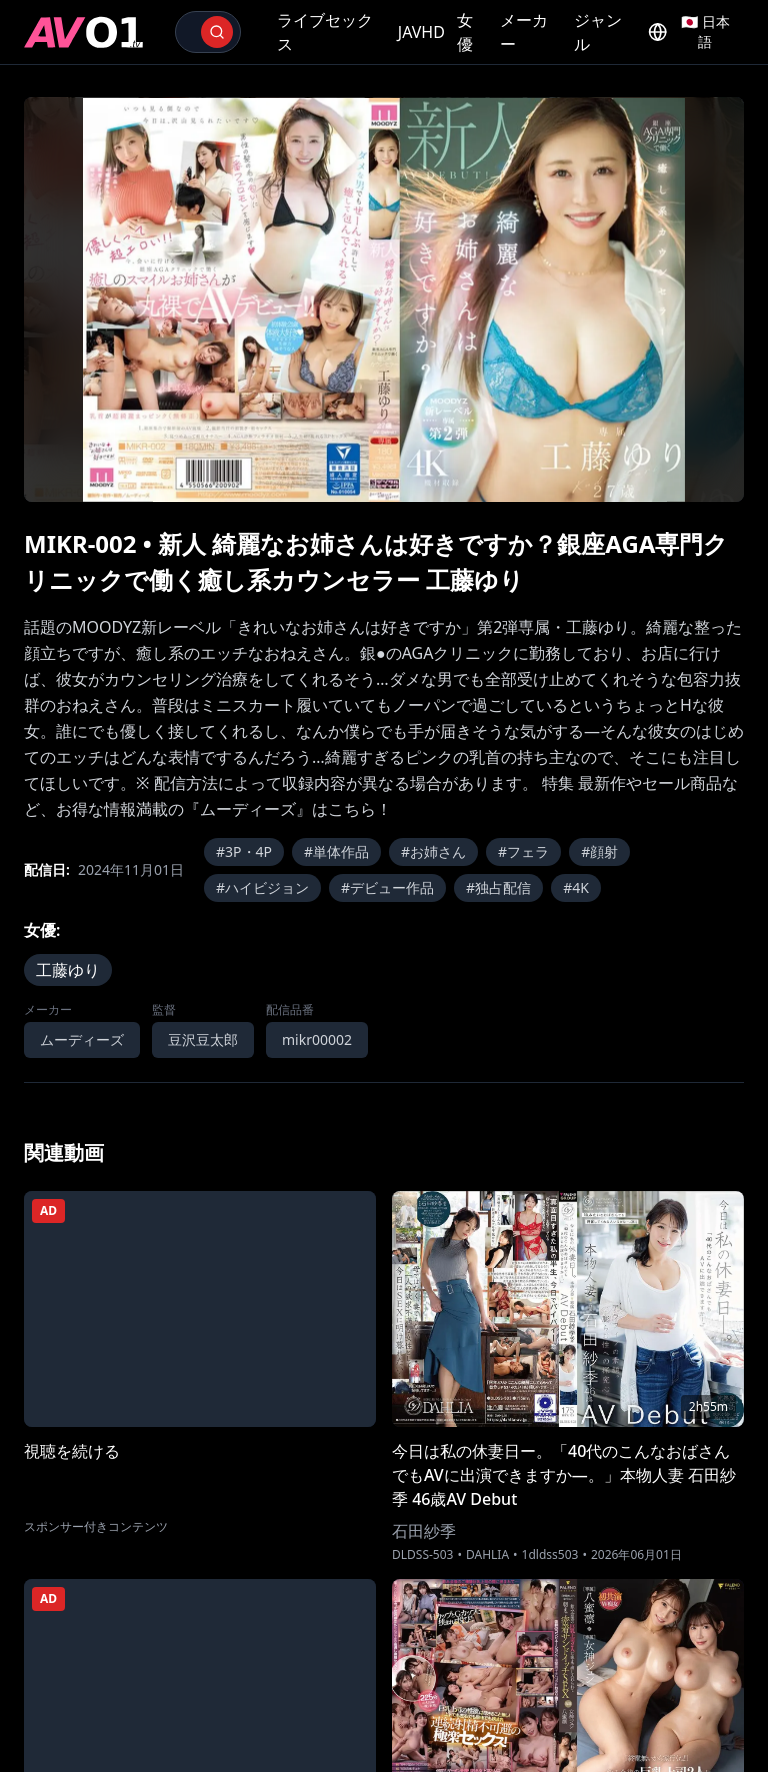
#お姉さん (433, 851)
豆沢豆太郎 (203, 1039)
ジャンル (598, 32)
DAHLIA (487, 1555)
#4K (576, 887)
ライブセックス (325, 32)
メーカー (524, 32)
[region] (384, 299)
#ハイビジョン (262, 887)
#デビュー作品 (387, 887)
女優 (465, 32)
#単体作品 (336, 851)
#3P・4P (244, 851)
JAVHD (421, 32)
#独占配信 (498, 887)
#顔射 (599, 851)
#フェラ (523, 851)
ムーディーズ (82, 1039)
